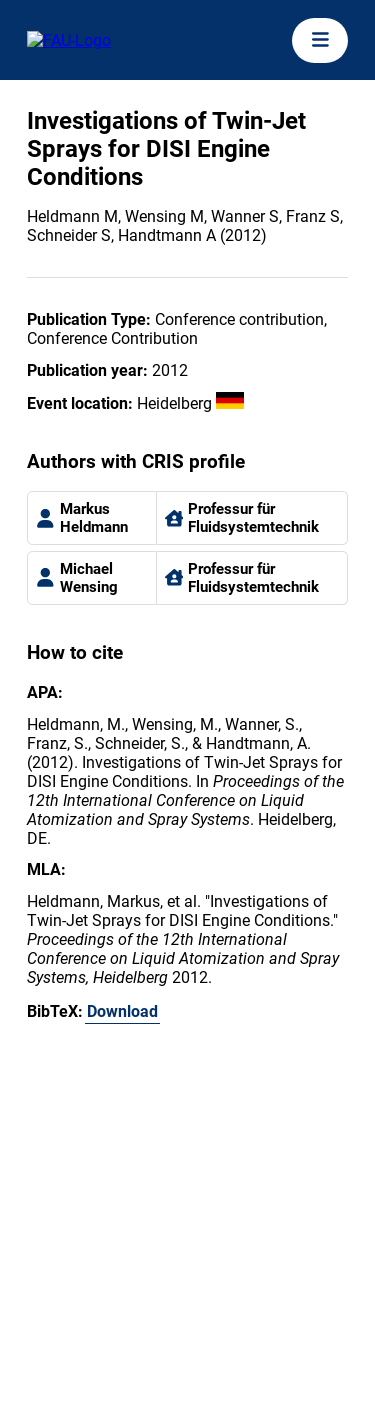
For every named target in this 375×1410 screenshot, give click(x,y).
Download (122, 1011)
